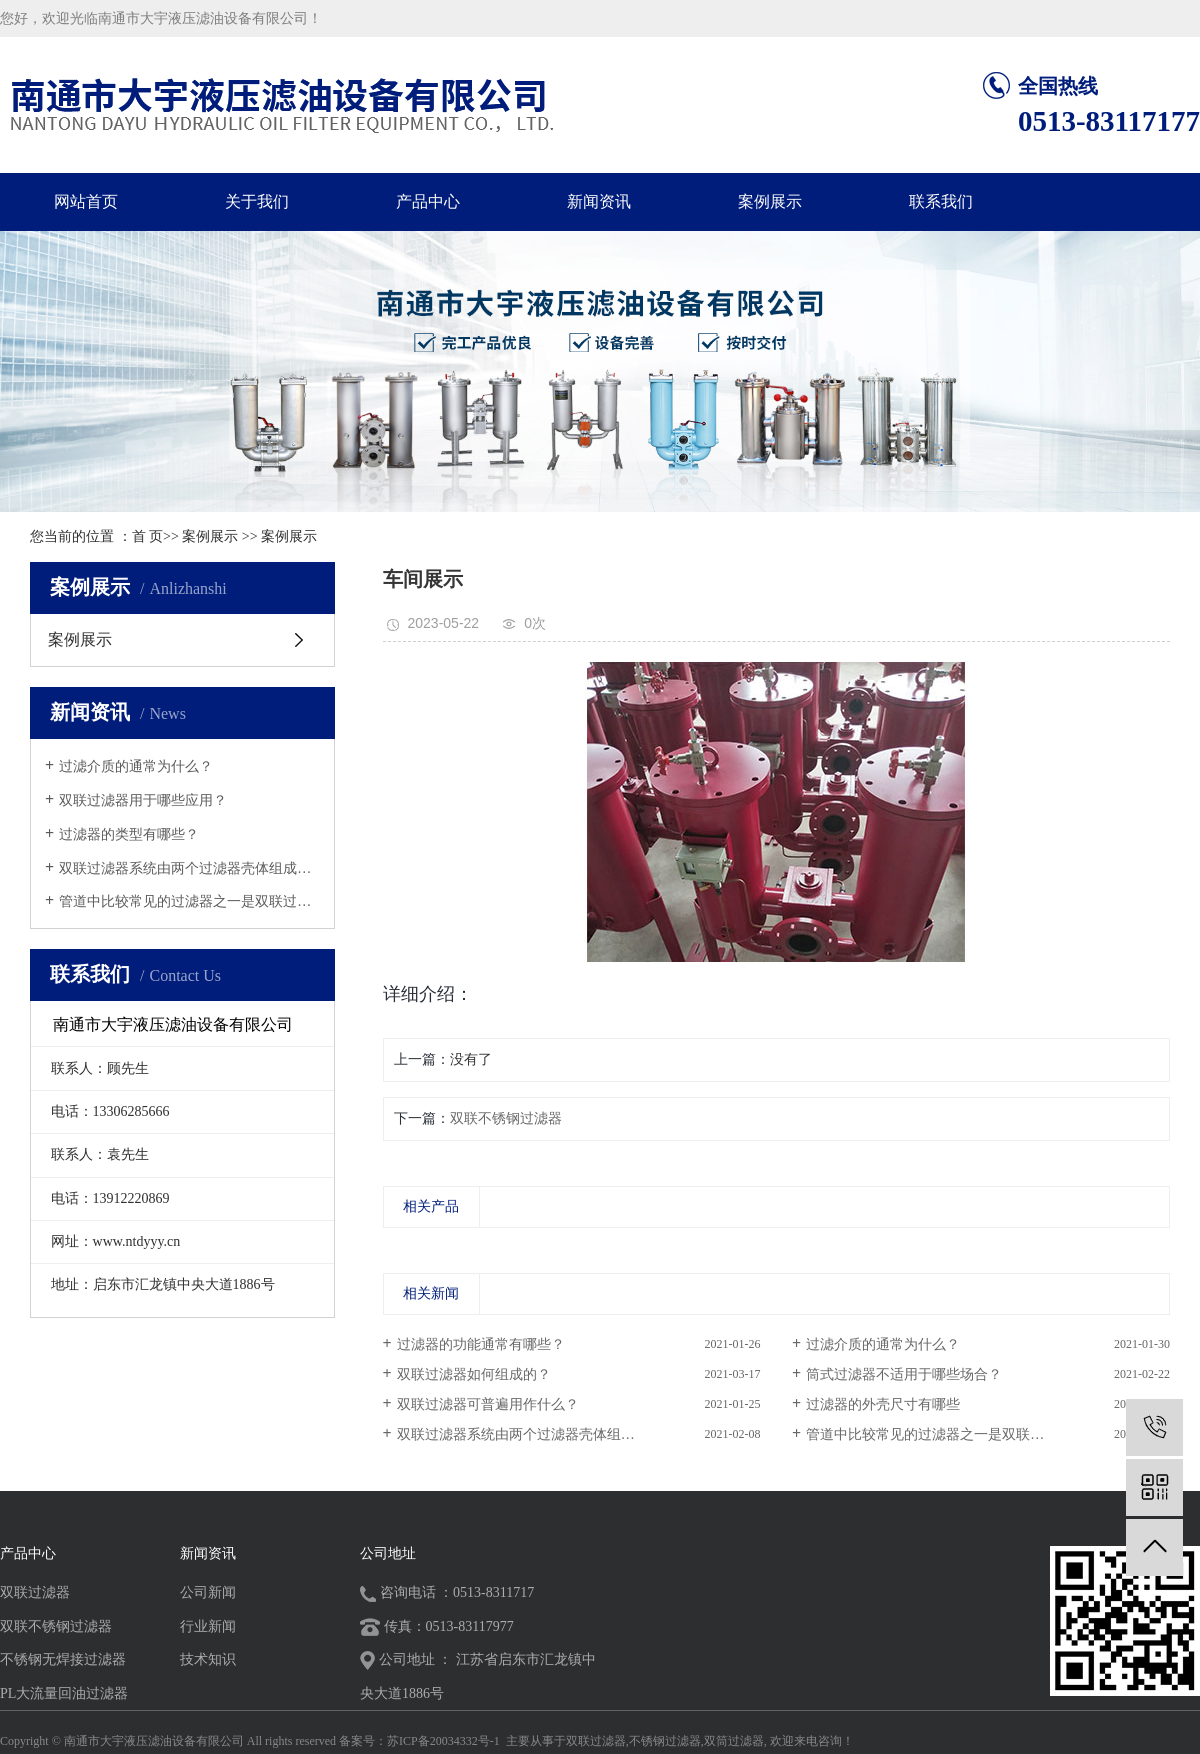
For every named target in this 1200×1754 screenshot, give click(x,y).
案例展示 (770, 201)
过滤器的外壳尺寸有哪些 (883, 1404)
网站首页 (86, 201)
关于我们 (257, 201)
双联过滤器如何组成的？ (474, 1374)
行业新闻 (208, 1626)
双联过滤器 (35, 1592)
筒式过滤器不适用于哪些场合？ (904, 1374)
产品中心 (428, 201)
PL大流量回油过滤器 (64, 1693)
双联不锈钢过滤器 (506, 1118)
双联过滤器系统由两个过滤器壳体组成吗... (189, 868)
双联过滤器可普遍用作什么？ (488, 1404)
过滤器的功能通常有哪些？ (481, 1344)
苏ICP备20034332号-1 (443, 1741)
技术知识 (208, 1659)
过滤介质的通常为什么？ (136, 766)
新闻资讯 (599, 201)
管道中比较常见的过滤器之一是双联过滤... (189, 901)
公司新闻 (208, 1592)
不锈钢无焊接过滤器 (63, 1659)
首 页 (148, 536)
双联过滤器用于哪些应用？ (143, 800)
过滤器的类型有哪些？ (129, 834)
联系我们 (941, 201)
